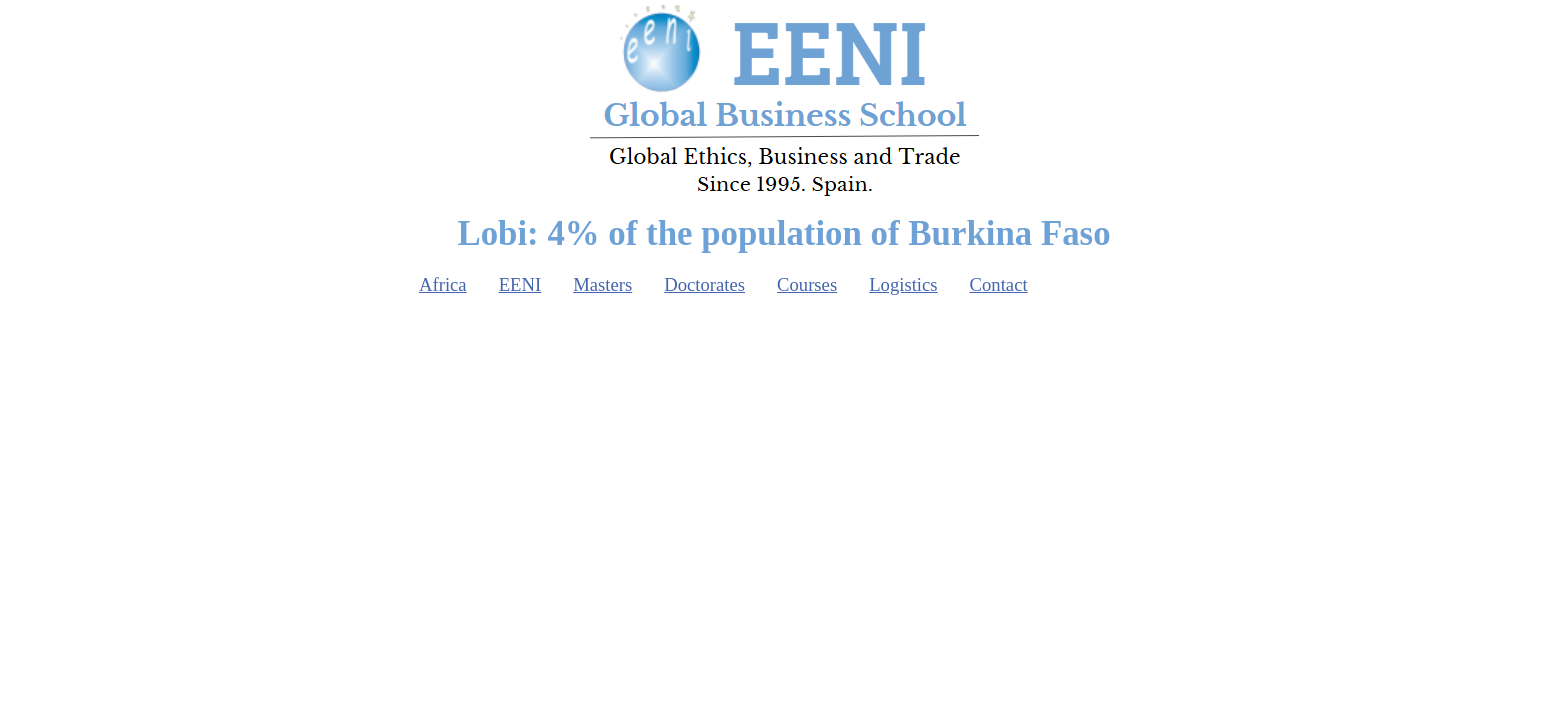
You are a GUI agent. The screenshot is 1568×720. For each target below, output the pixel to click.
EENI (520, 284)
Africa (443, 284)
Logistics (903, 284)
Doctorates (704, 284)
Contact (999, 284)
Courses (807, 284)
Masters (602, 284)
